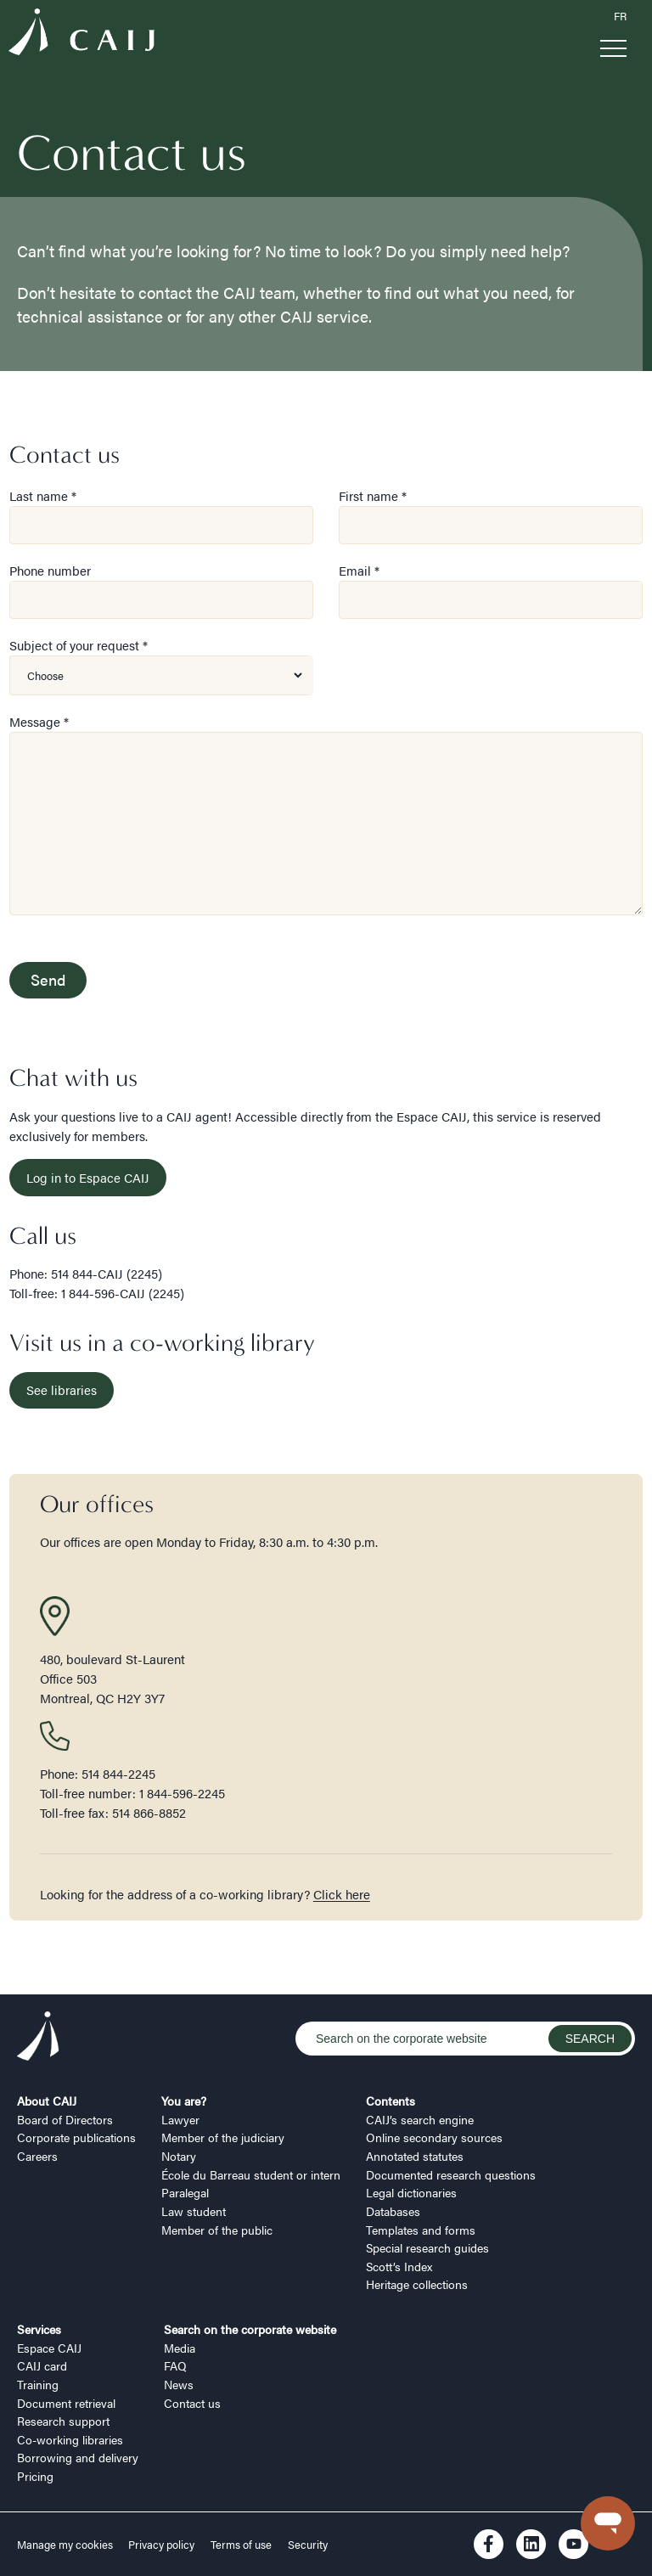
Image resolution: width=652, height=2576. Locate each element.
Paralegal (185, 2192)
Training (38, 2384)
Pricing (35, 2475)
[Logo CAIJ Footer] (38, 2038)
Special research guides (427, 2247)
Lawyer (180, 2119)
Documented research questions (451, 2174)
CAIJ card (42, 2365)
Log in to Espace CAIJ (87, 1177)
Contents (390, 2100)
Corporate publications (76, 2137)
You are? (183, 2100)
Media (179, 2347)
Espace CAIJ (49, 2347)
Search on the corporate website (250, 2328)
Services (39, 2328)
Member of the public (217, 2229)
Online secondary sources (434, 2137)
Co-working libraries (70, 2439)
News (179, 2384)
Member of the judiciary (222, 2137)
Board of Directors (65, 2119)
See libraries (61, 1389)
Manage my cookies (66, 2544)
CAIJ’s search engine (420, 2119)
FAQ (175, 2365)
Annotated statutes (415, 2155)
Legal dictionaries (411, 2192)
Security (308, 2544)
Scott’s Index (399, 2266)
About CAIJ (46, 2100)
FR (620, 16)
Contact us (192, 2402)
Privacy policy (161, 2544)
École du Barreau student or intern (250, 2174)
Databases (393, 2210)
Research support (63, 2420)
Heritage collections (417, 2283)
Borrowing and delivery (77, 2457)
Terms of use (241, 2544)
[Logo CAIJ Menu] (81, 34)
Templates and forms (420, 2229)
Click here (341, 1894)
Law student (193, 2210)
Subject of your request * (78, 645)
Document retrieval (66, 2402)
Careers (37, 2155)
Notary (178, 2155)
